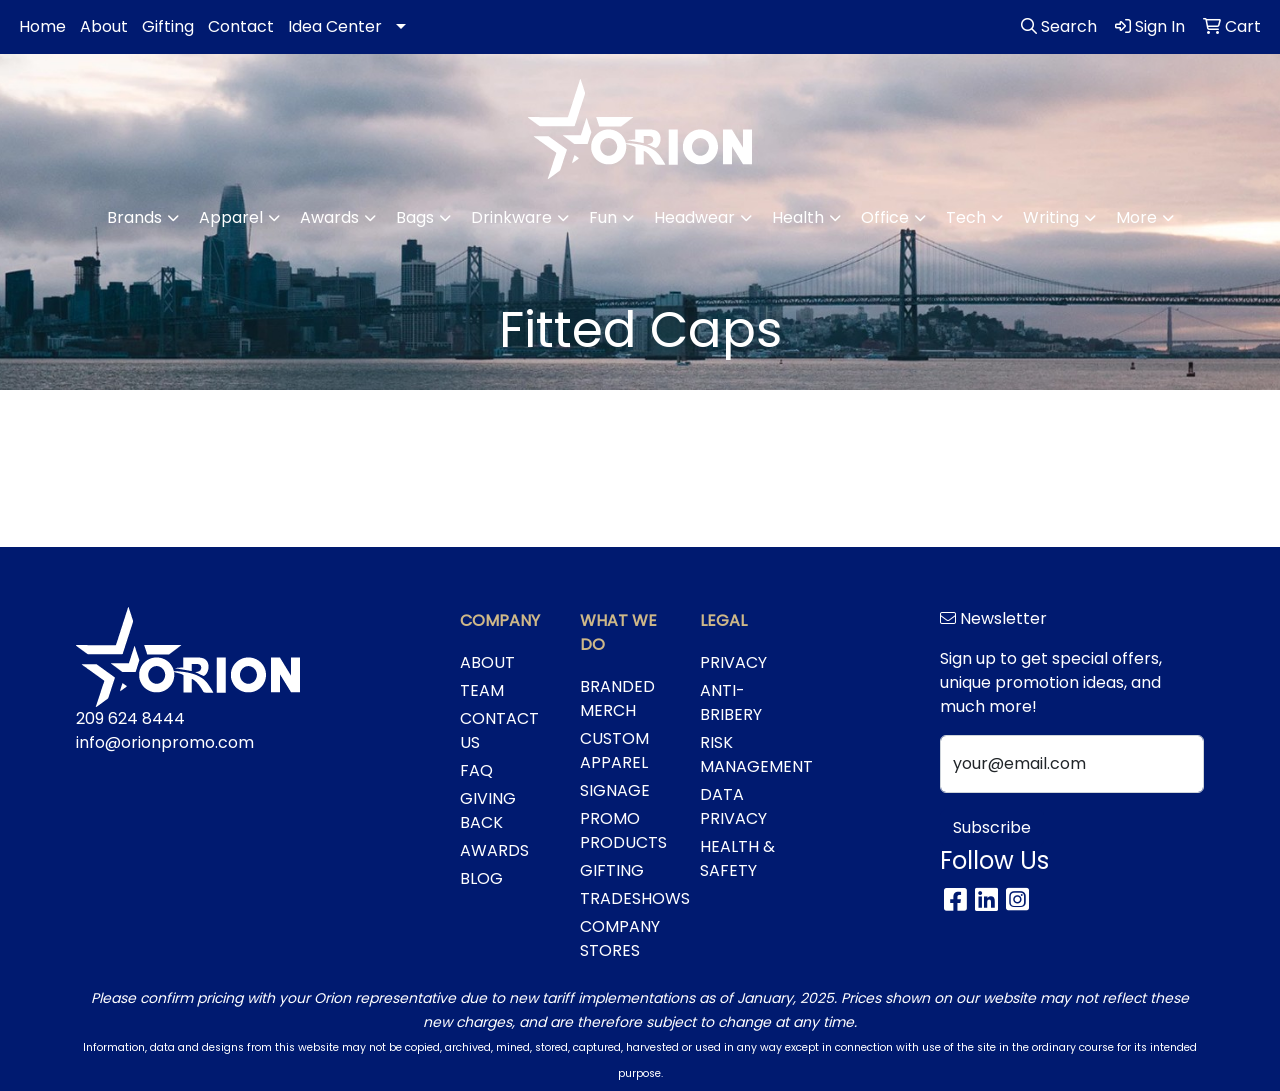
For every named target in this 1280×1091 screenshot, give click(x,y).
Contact (241, 26)
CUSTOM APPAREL (614, 750)
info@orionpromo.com (165, 742)
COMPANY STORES (620, 938)
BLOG (481, 878)
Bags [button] (415, 217)
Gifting (168, 26)
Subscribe (992, 827)
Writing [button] (1051, 217)
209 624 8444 (130, 718)
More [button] (1136, 217)
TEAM (482, 690)
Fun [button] (603, 217)
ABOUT (487, 662)
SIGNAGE (615, 790)
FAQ (476, 770)
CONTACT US (499, 730)
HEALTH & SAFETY (737, 858)
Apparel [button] (231, 217)
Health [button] (798, 217)
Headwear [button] (694, 217)
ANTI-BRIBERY (731, 702)
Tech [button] (966, 217)
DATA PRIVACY (733, 806)
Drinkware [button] (511, 217)
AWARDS (494, 850)
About (104, 26)
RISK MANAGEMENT (748, 754)
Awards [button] (329, 217)
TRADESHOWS (628, 898)
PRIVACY (733, 662)
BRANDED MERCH (617, 698)
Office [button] (885, 217)
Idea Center (335, 26)
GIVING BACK (488, 810)
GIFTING (612, 870)
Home (42, 26)
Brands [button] (134, 217)
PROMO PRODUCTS (623, 830)
